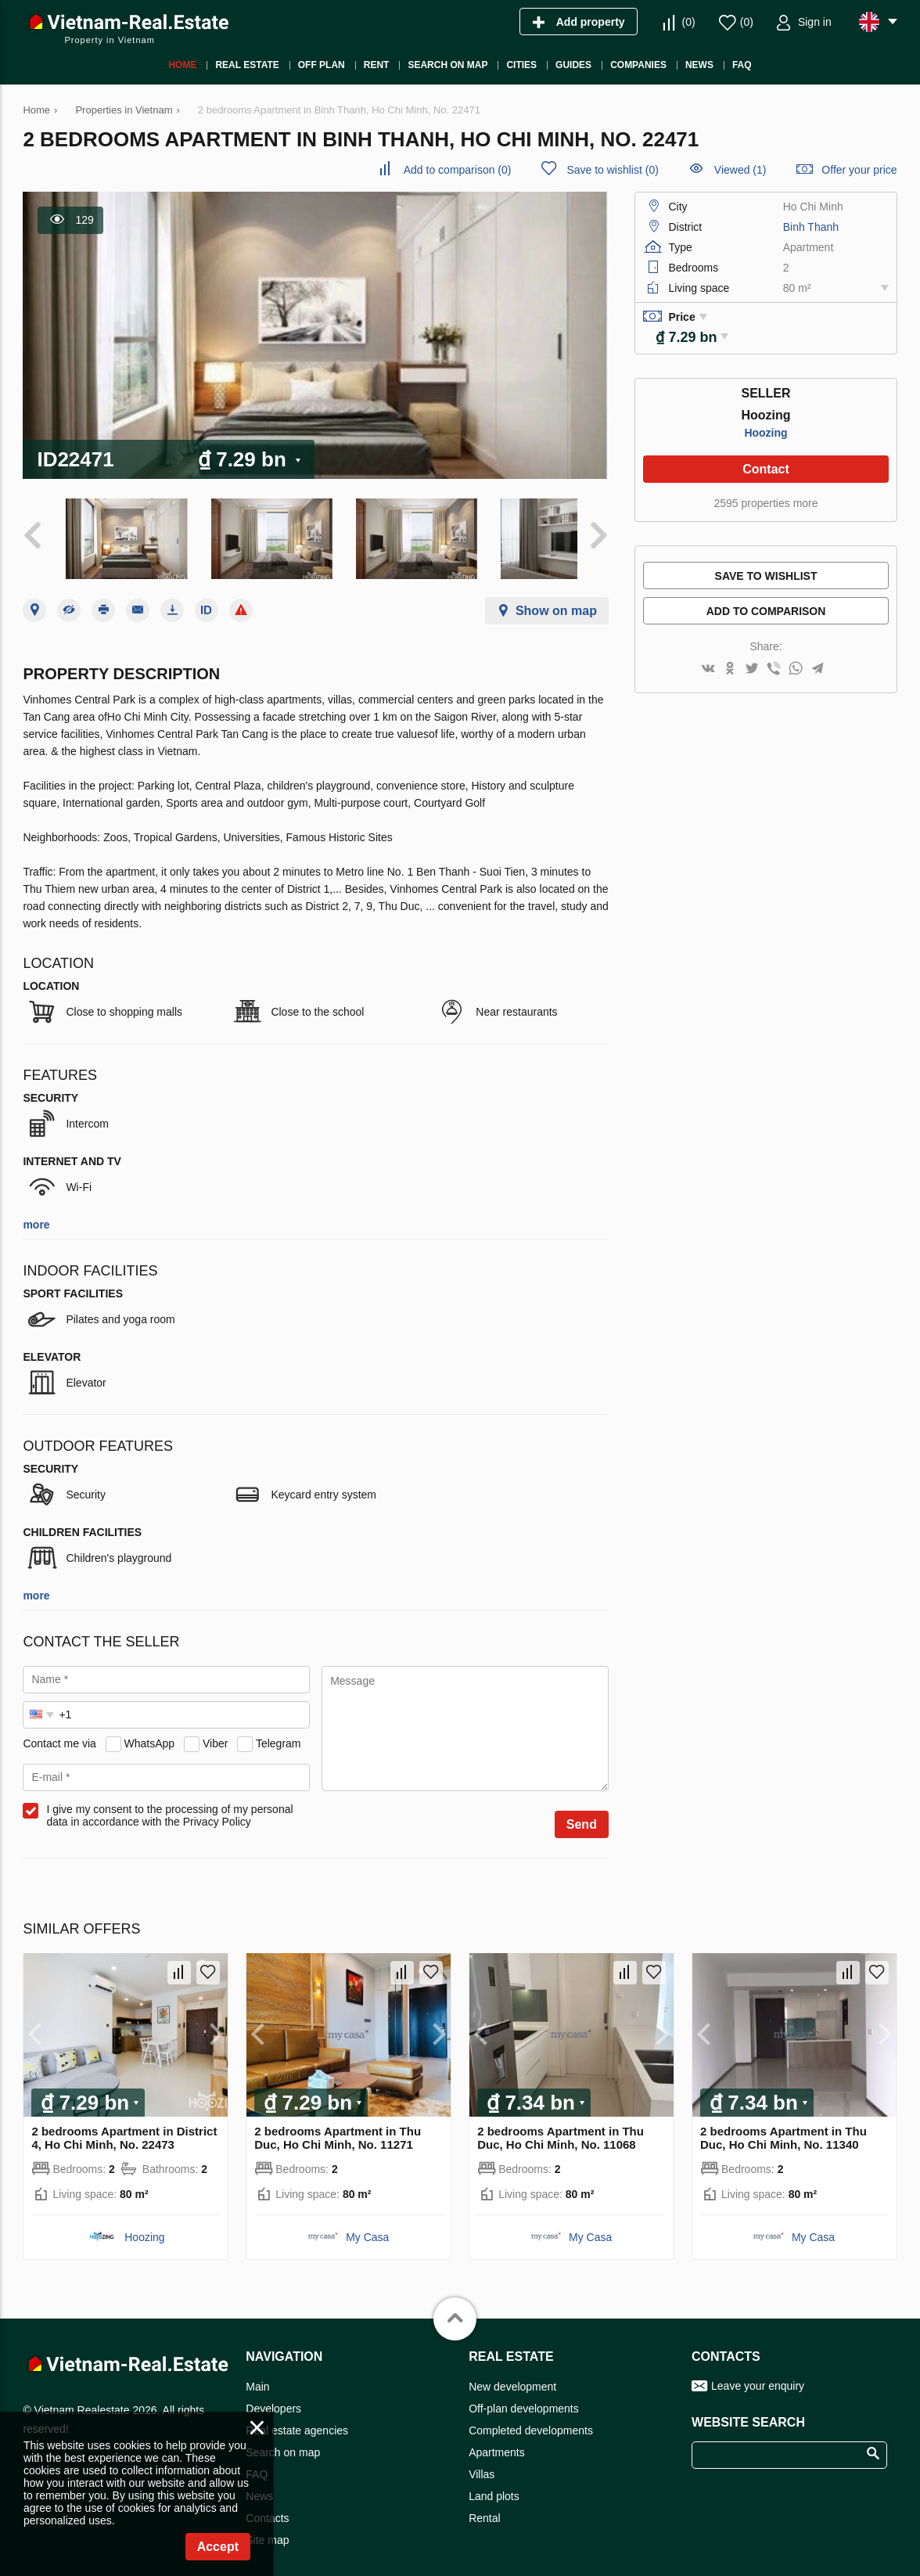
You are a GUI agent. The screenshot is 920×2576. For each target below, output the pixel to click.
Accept (218, 2546)
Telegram (278, 1734)
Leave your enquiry (757, 2376)
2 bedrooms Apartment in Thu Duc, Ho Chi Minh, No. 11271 (337, 2128)
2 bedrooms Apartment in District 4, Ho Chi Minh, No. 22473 (124, 2128)
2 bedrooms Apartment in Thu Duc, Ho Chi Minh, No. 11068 (560, 2128)
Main (257, 2377)
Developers (273, 2399)
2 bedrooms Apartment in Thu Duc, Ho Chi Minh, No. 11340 (783, 2128)
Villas (481, 2465)
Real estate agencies (297, 2421)
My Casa (367, 2228)
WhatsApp (149, 1734)
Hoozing (765, 432)
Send (581, 1815)
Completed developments (531, 2421)
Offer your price (859, 170)
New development (512, 2377)
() (688, 22)
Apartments (497, 2443)
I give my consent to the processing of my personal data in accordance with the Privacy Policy (169, 1806)
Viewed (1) (740, 170)
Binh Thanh (811, 227)
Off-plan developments (524, 2399)
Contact (765, 469)
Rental (484, 2508)
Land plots (494, 2487)
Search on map (283, 2443)
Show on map (556, 601)
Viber (215, 1734)
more (36, 1215)
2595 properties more (765, 503)
